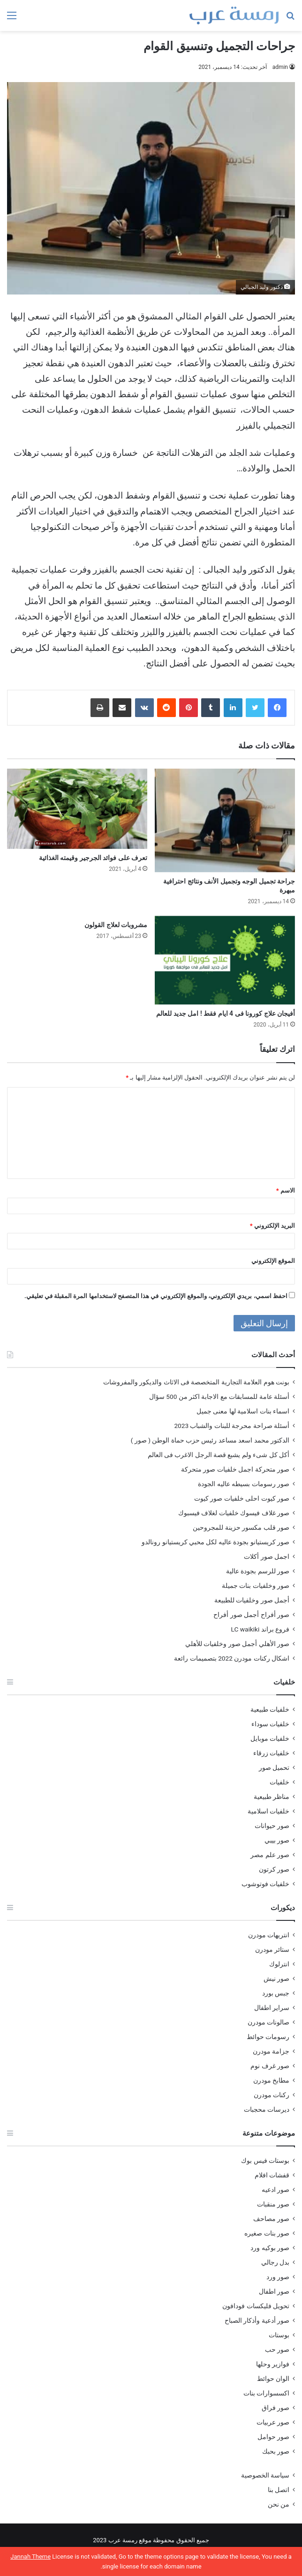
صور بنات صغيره (266, 2233)
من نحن (278, 2504)
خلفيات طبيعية (269, 1709)
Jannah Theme (30, 2556)
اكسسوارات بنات (266, 2393)
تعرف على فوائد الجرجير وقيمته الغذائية (93, 857)
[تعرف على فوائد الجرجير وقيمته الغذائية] (77, 809)
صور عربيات (273, 2422)
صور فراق (275, 2407)
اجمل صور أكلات (266, 1556)
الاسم (285, 1190)
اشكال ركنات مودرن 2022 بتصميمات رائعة (231, 1658)
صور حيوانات (272, 1825)
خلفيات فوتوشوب (265, 1884)
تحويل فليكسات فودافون (255, 2306)
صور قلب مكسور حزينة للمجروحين (241, 1527)
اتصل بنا (278, 2489)
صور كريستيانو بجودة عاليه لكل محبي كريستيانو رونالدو (215, 1542)
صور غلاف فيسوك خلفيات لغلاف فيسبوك (233, 1513)
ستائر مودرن (272, 1949)
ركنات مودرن (271, 2095)
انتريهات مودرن (268, 1935)
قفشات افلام (272, 2175)
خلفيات (279, 1782)
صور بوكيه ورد (269, 2247)
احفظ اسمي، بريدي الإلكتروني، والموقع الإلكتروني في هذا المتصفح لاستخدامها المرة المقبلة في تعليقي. (155, 1295)
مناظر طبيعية (271, 1796)
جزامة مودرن (271, 2051)
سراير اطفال (271, 2007)
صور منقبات (273, 2204)
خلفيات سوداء (270, 1724)
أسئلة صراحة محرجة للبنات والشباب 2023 (231, 1425)
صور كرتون (274, 1869)
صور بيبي (276, 1840)
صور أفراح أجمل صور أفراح (251, 1614)
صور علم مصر (269, 1854)
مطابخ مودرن (271, 2080)
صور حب (277, 2349)
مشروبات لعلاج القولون (115, 925)
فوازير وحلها (272, 2364)
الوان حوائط (273, 2378)
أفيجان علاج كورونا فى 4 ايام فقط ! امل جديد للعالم (225, 1013)
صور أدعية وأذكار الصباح (257, 2320)
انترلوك (279, 1964)
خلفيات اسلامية (268, 1811)
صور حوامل (273, 2436)
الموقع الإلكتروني (273, 1260)
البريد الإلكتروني (272, 1225)
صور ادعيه (275, 2189)
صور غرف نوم (269, 2066)
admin (280, 67)
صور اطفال (274, 2291)
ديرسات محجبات (266, 2109)
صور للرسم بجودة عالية (257, 1571)
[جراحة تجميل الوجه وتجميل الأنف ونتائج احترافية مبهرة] (225, 820)
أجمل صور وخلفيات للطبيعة (251, 1600)
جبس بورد (275, 1993)
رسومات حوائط (268, 2036)
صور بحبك (275, 2451)
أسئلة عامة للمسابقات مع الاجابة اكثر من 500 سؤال (219, 1396)
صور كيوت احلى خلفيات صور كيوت (241, 1498)
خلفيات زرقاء (271, 1753)
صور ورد (277, 2277)
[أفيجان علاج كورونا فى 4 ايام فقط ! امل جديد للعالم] (225, 960)
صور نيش (276, 1978)
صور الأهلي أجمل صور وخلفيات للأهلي (237, 1643)
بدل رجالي (275, 2262)
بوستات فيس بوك (265, 2160)
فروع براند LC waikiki (260, 1629)
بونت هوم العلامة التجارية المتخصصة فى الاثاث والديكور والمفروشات (196, 1382)
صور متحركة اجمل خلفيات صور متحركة (235, 1469)
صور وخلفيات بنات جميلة (255, 1585)
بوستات (279, 2335)
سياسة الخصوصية (265, 2475)
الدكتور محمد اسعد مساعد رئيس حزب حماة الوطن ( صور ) (210, 1440)
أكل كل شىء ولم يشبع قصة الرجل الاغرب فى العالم (218, 1454)
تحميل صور (274, 1767)
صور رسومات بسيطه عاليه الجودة (243, 1484)
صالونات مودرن (268, 2022)
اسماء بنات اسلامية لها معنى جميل (242, 1411)
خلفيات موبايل (269, 1738)
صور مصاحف (271, 2218)
